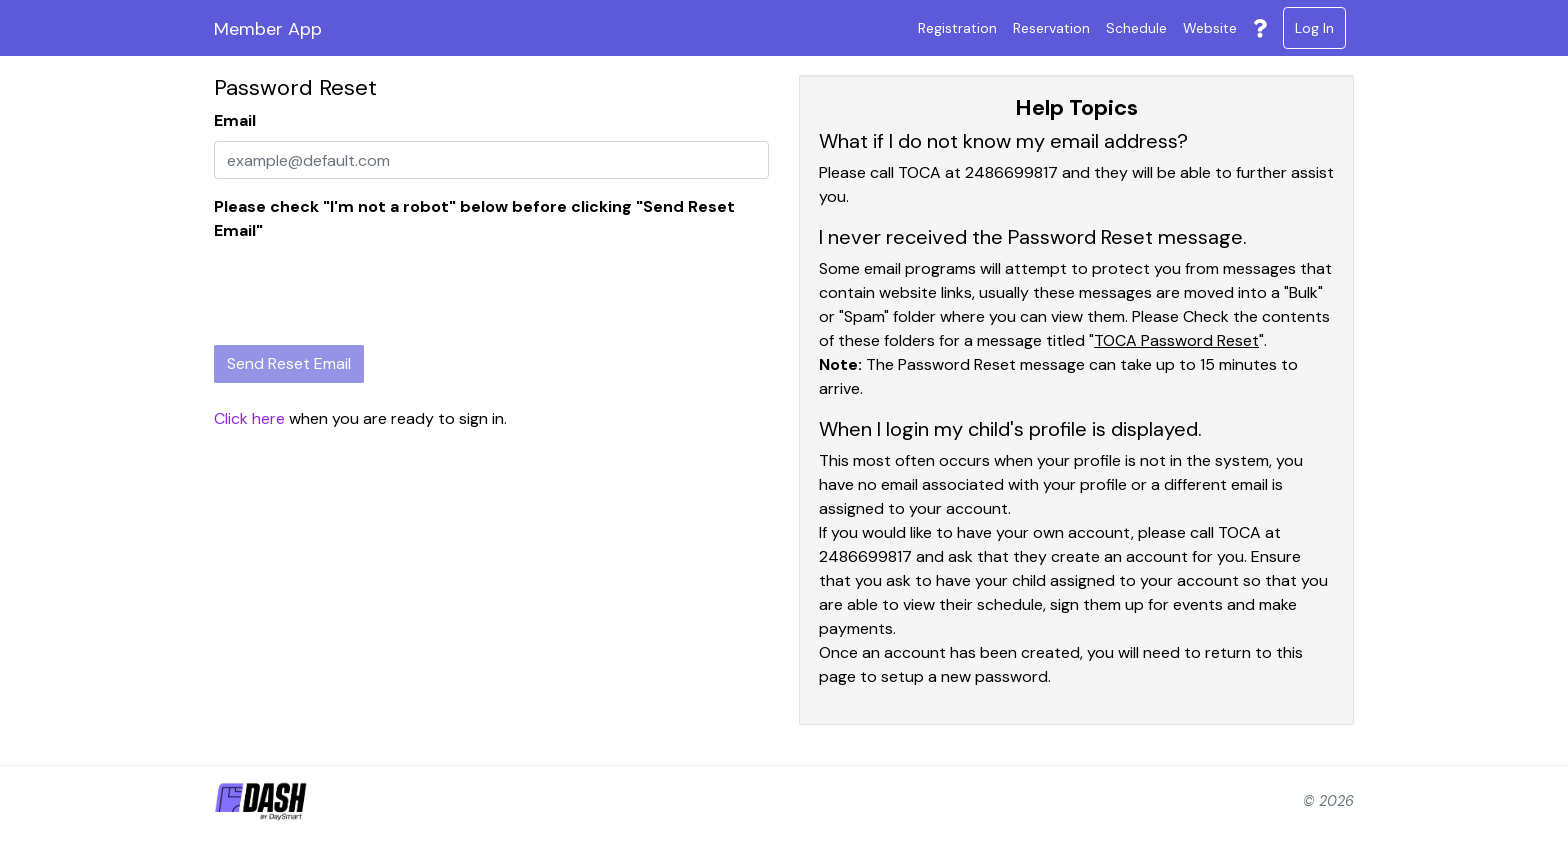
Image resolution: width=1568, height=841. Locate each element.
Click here (249, 418)
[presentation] (366, 290)
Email (235, 120)
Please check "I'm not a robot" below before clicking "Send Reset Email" (474, 218)
